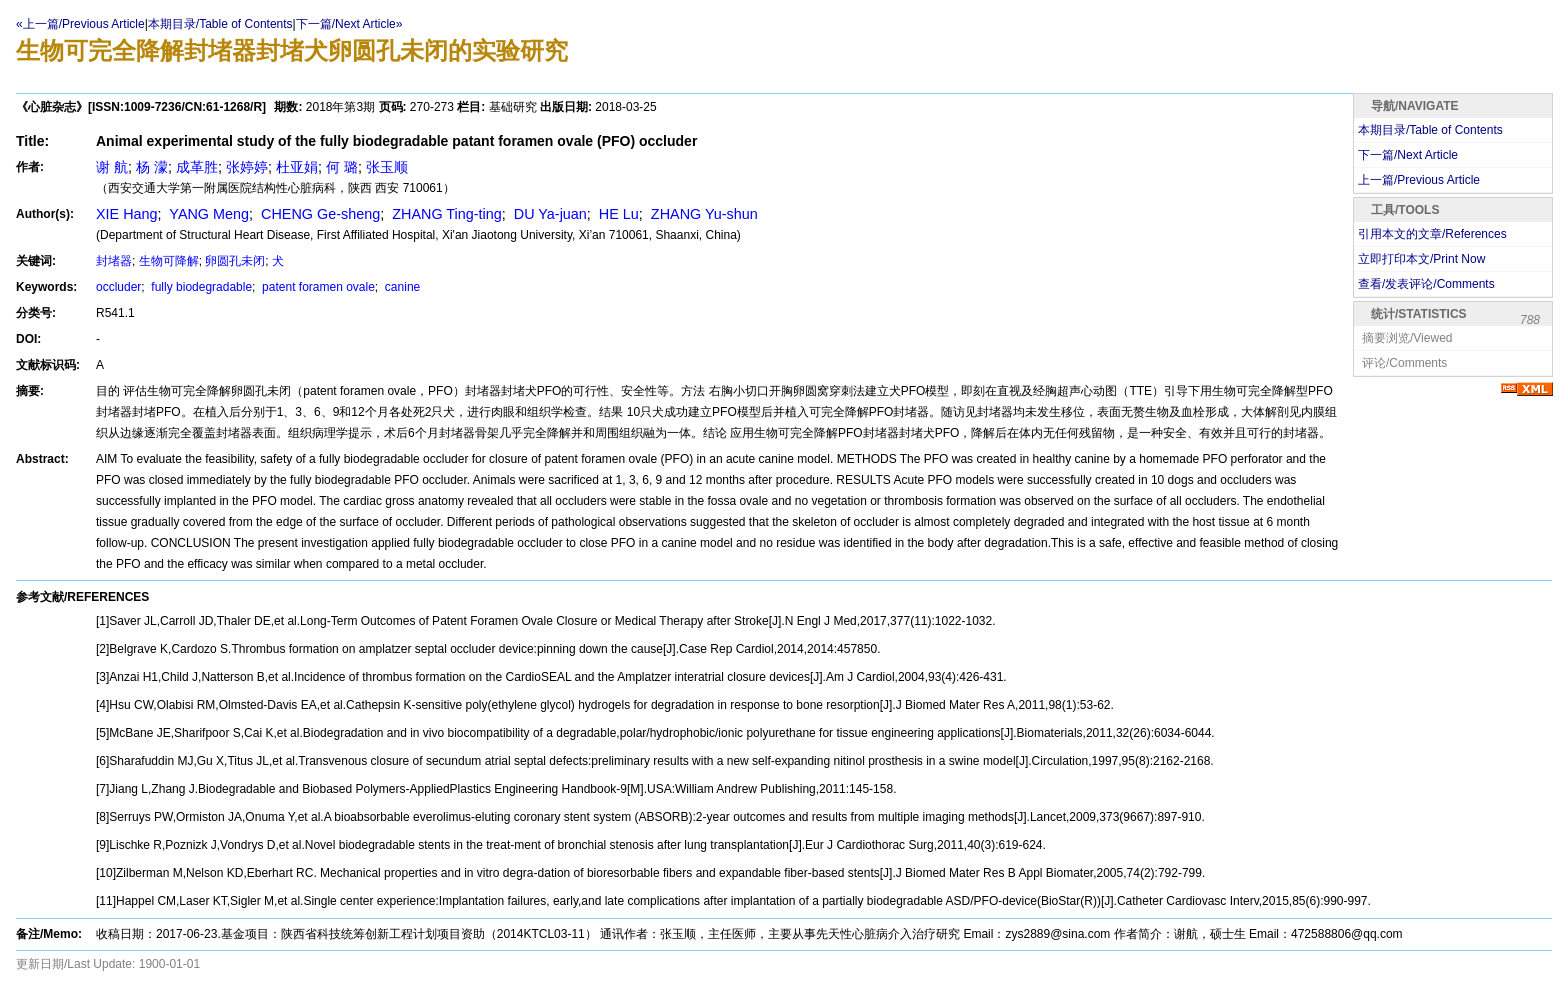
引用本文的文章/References (1432, 234)
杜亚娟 (297, 167)
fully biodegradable (200, 287)
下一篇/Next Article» (349, 24)
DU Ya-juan (548, 214)
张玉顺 (387, 167)
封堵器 (114, 261)
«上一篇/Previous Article (80, 24)
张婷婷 (247, 167)
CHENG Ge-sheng (318, 214)
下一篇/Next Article (1408, 155)
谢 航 (112, 167)
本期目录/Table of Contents (220, 24)
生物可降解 (169, 261)
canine (401, 287)
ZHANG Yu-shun (702, 214)
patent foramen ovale (317, 287)
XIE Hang (127, 214)
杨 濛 (152, 167)
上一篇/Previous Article (1419, 180)
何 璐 (342, 167)
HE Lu (617, 214)
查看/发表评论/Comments (1426, 284)
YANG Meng (207, 214)
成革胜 (197, 167)
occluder (118, 287)
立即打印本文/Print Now (1421, 259)
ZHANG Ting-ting (445, 214)
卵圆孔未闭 (235, 261)
